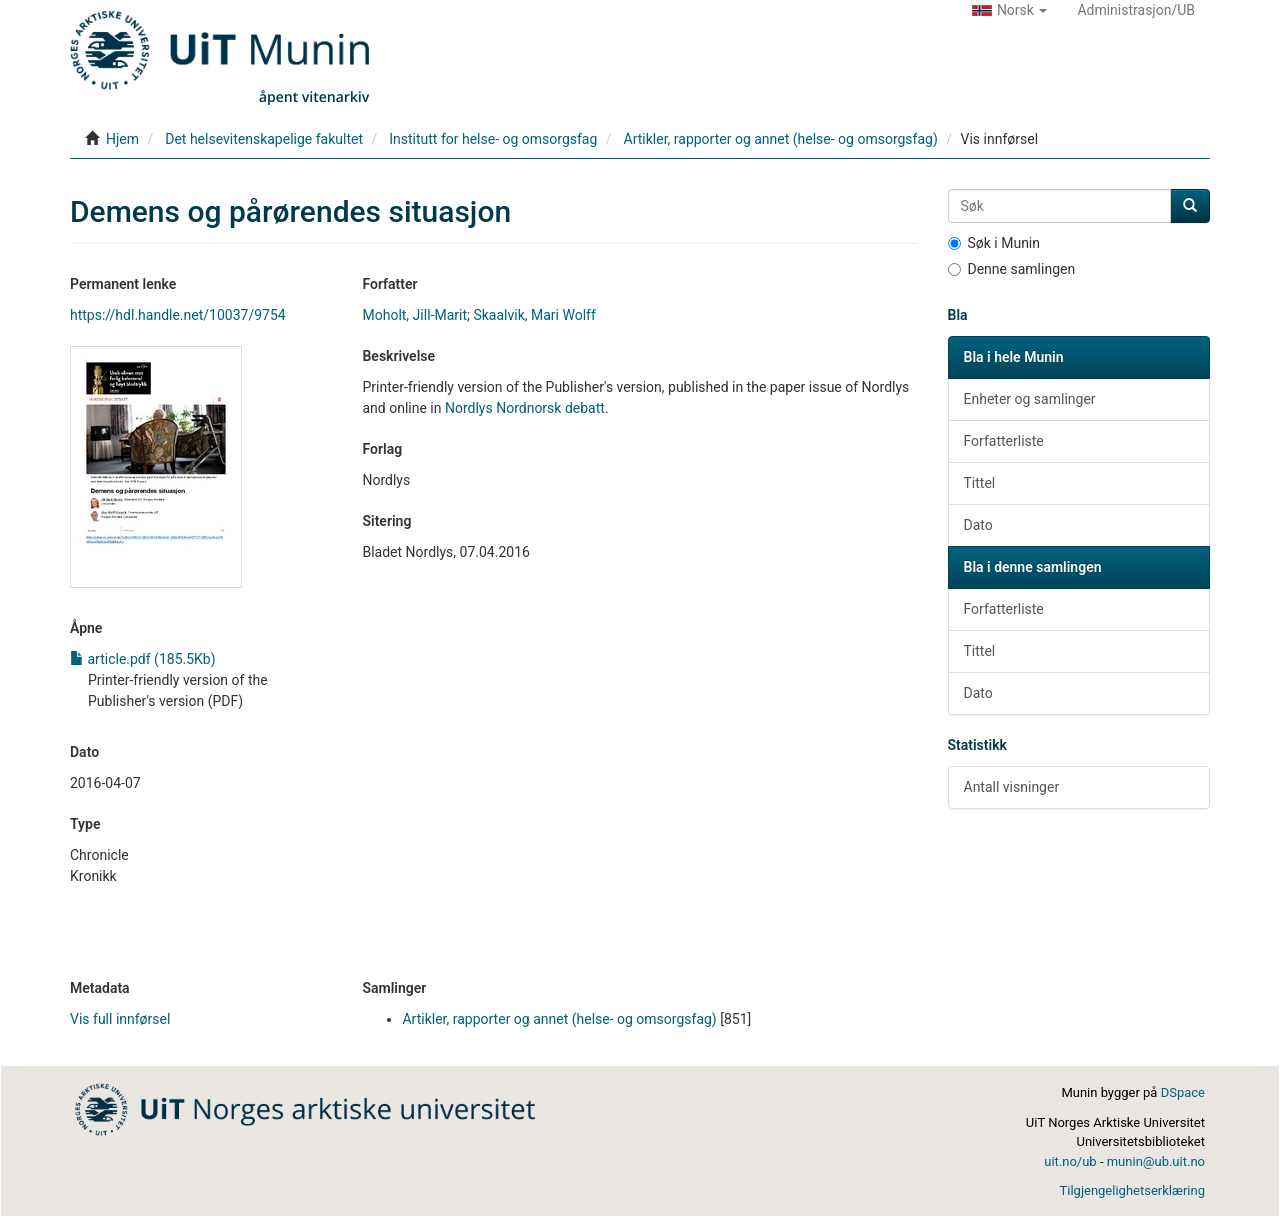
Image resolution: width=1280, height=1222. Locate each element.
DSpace (1183, 1092)
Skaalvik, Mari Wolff (534, 315)
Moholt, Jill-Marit (414, 315)
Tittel (980, 483)
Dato (978, 525)
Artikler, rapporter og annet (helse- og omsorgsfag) (781, 139)
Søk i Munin (994, 243)
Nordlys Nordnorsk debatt (525, 408)
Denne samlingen (1012, 269)
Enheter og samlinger (1030, 399)
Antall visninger (1012, 787)
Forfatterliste (1004, 441)
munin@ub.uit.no (1156, 1161)
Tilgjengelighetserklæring (1132, 1190)
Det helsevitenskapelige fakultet (264, 139)
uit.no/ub (1070, 1161)
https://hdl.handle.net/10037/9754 (178, 315)
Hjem (122, 139)
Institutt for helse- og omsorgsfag (493, 139)
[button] (1010, 10)
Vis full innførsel (120, 1019)
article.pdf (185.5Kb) (143, 659)
